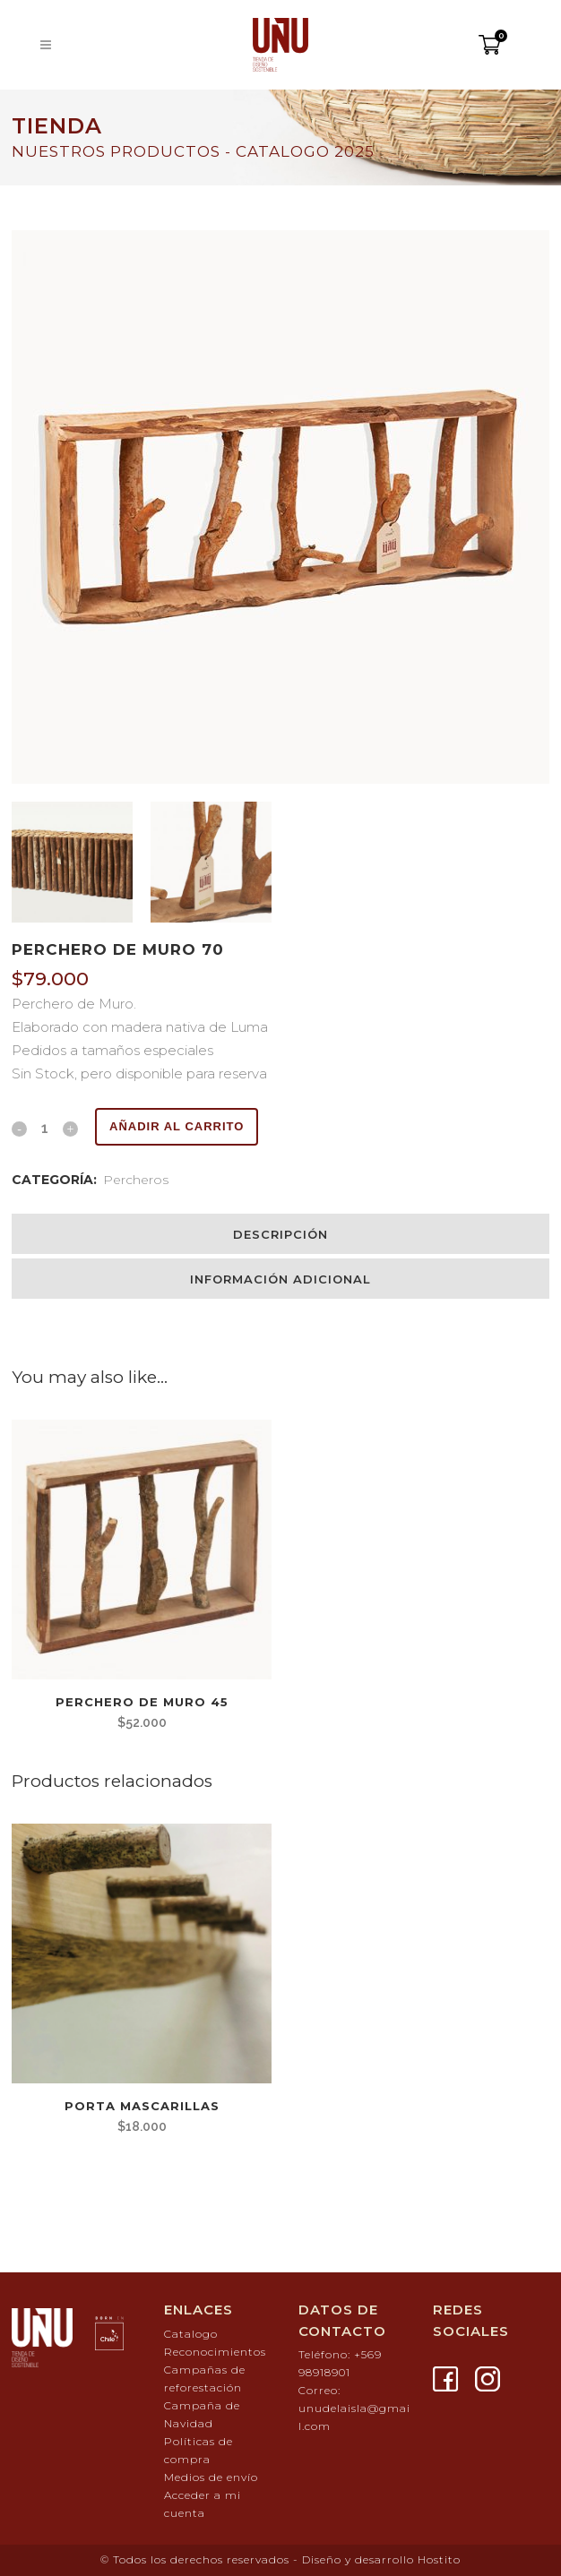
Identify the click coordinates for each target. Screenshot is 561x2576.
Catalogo (191, 2333)
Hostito (439, 2559)
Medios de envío (211, 2477)
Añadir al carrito (176, 1126)
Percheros (135, 1180)
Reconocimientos (215, 2351)
